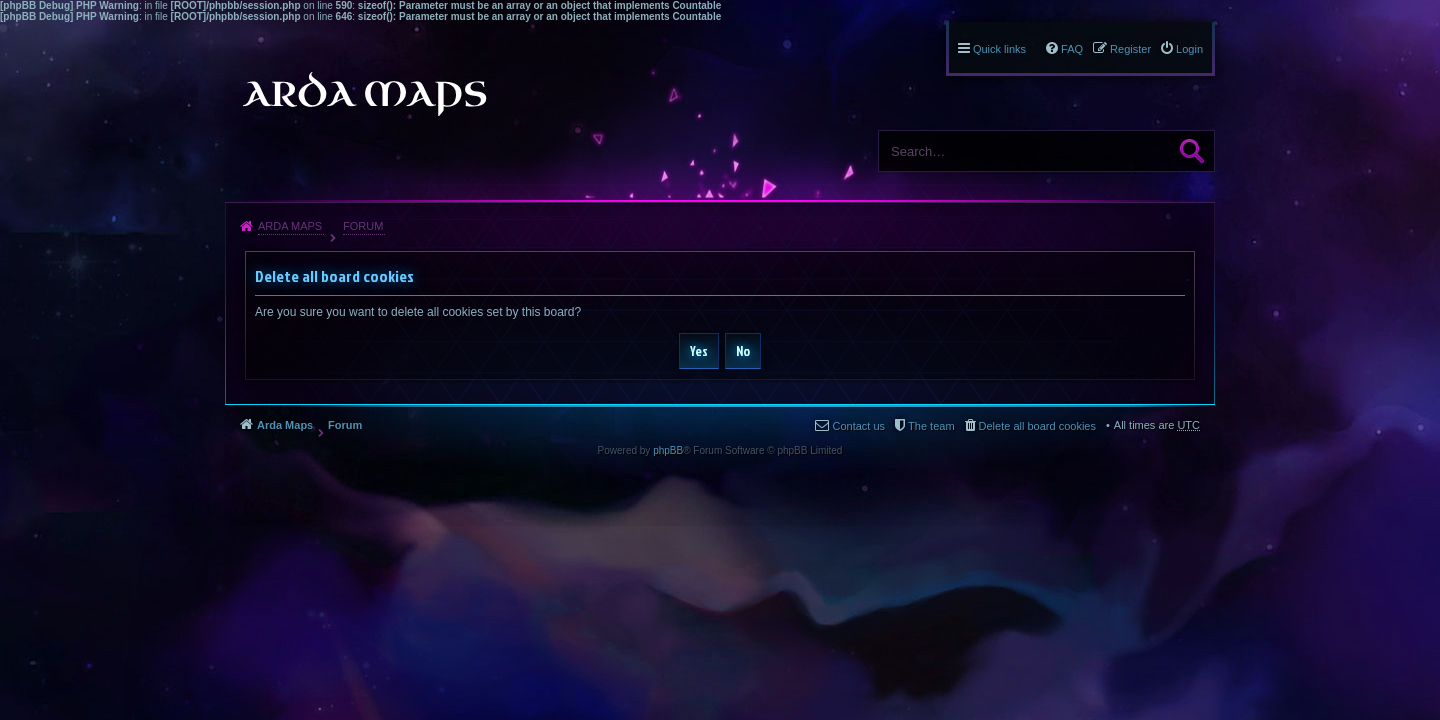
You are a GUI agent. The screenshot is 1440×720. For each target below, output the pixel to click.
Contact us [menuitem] (858, 426)
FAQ (1072, 49)
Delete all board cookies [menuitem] (1037, 426)
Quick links (999, 49)
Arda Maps (290, 226)
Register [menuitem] (1130, 49)
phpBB (668, 450)
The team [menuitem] (931, 426)
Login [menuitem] (1189, 49)
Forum (363, 226)
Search (1192, 151)
